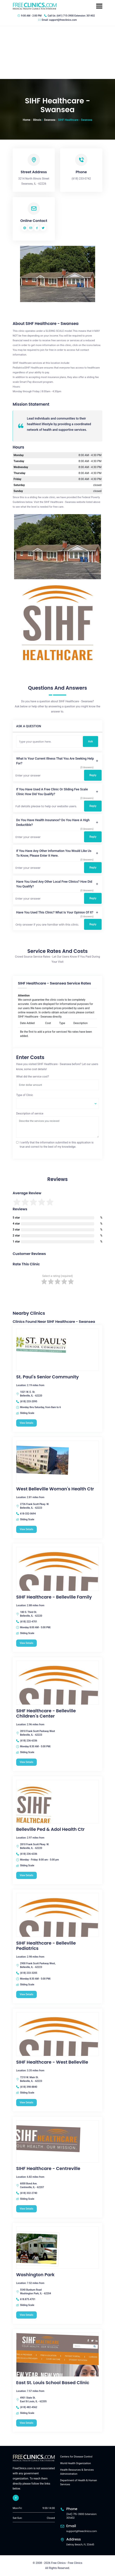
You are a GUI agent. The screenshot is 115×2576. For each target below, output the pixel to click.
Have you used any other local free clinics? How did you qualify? (55, 884)
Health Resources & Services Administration (77, 2471)
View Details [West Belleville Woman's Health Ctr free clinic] (26, 1529)
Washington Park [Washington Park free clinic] (35, 2274)
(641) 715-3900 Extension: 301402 (76, 15)
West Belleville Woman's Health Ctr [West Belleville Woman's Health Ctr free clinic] (55, 1489)
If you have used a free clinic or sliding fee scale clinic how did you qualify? (55, 791)
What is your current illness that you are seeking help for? (55, 761)
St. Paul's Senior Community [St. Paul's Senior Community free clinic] (47, 1377)
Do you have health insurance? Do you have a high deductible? (55, 822)
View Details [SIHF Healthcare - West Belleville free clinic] (26, 2102)
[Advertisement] (57, 52)
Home (26, 120)
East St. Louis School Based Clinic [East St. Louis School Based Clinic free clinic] (52, 2382)
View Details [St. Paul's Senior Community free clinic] (26, 1422)
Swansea (49, 120)
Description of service (29, 1113)
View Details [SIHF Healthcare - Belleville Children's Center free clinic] (26, 1762)
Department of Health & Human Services (78, 2482)
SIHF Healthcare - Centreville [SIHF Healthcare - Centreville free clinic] (48, 2168)
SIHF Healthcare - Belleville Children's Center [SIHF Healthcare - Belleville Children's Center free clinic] (46, 1713)
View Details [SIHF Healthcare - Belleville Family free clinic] (26, 1643)
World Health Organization (75, 2463)
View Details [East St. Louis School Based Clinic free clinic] (26, 2422)
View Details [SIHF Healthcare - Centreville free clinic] (26, 2208)
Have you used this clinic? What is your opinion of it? (54, 912)
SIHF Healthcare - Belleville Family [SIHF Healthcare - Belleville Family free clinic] (54, 1597)
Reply (92, 775)
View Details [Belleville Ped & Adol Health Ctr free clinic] (26, 1875)
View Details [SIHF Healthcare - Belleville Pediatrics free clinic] (26, 1994)
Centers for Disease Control (76, 2456)
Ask (90, 741)
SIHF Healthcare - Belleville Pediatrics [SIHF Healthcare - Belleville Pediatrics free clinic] (46, 1946)
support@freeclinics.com (63, 19)
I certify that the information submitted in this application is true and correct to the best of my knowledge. (57, 1144)
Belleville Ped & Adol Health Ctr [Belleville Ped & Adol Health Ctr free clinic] (50, 1829)
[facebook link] (16, 2498)
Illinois (37, 120)
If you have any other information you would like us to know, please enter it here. (55, 853)
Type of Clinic (24, 1095)
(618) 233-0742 (81, 178)
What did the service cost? (32, 1076)
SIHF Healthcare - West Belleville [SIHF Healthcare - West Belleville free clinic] (52, 2062)
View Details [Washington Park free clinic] (26, 2314)
